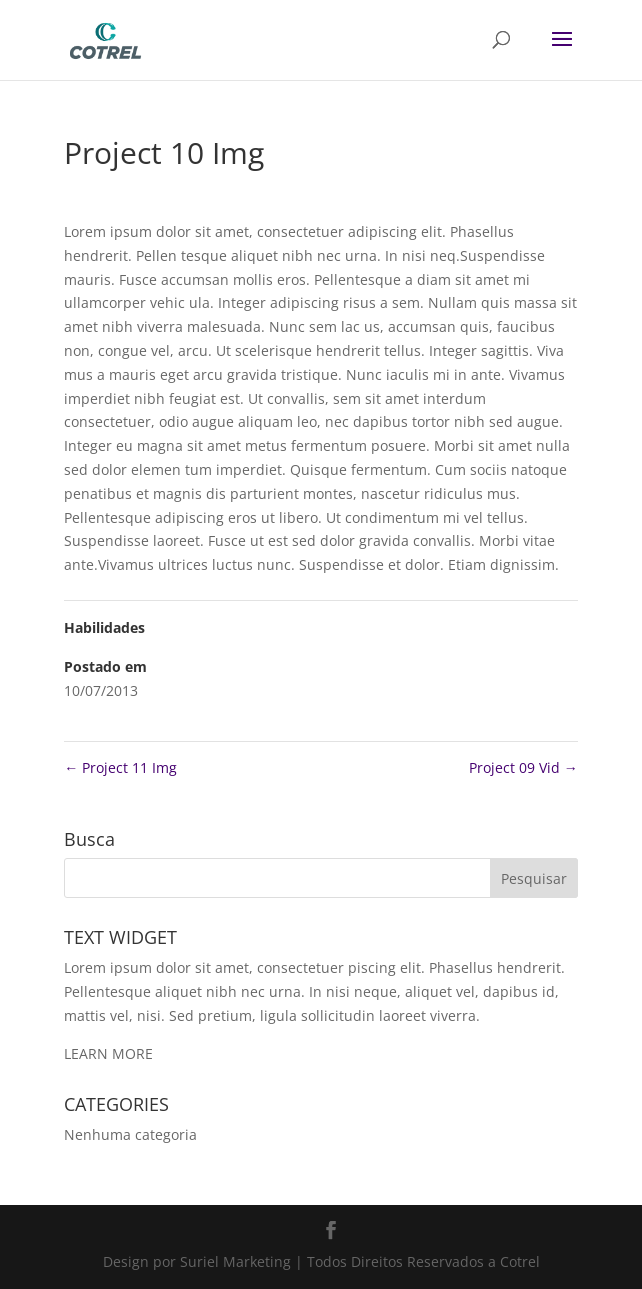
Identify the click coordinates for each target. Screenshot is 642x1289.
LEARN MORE (108, 1053)
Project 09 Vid (523, 767)
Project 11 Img (120, 767)
